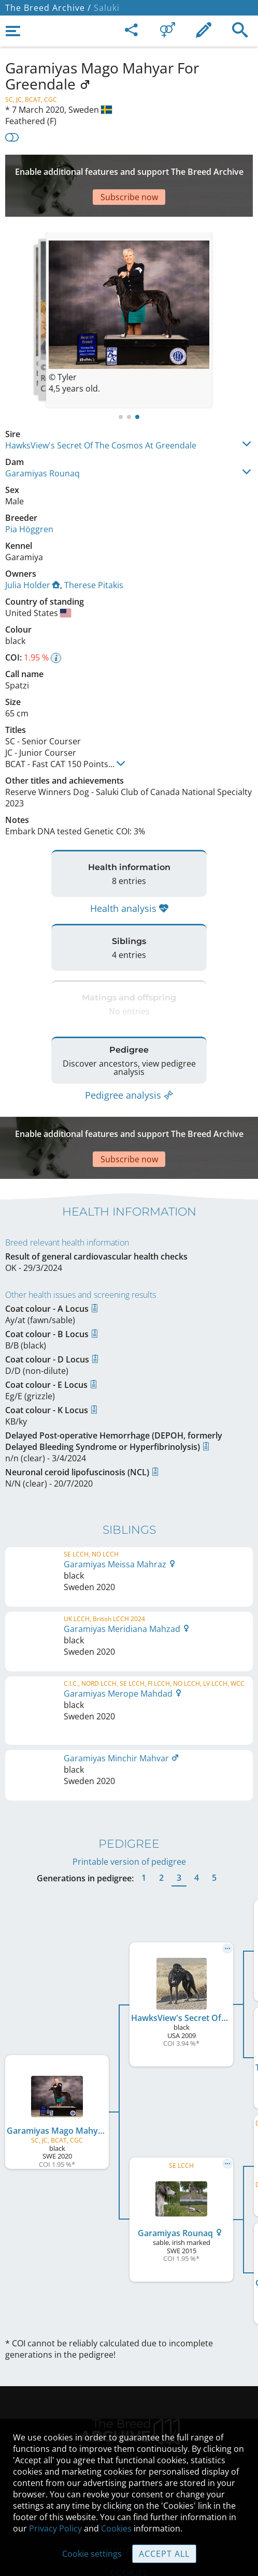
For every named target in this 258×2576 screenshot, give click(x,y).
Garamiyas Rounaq (42, 442)
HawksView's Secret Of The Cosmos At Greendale (100, 414)
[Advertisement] (129, 170)
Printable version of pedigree (129, 1755)
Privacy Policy (55, 2528)
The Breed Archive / (48, 7)
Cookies (116, 2528)
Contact (129, 2401)
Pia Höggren (29, 498)
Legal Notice (129, 2380)
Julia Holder (32, 554)
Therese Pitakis (93, 554)
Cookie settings (92, 2553)
